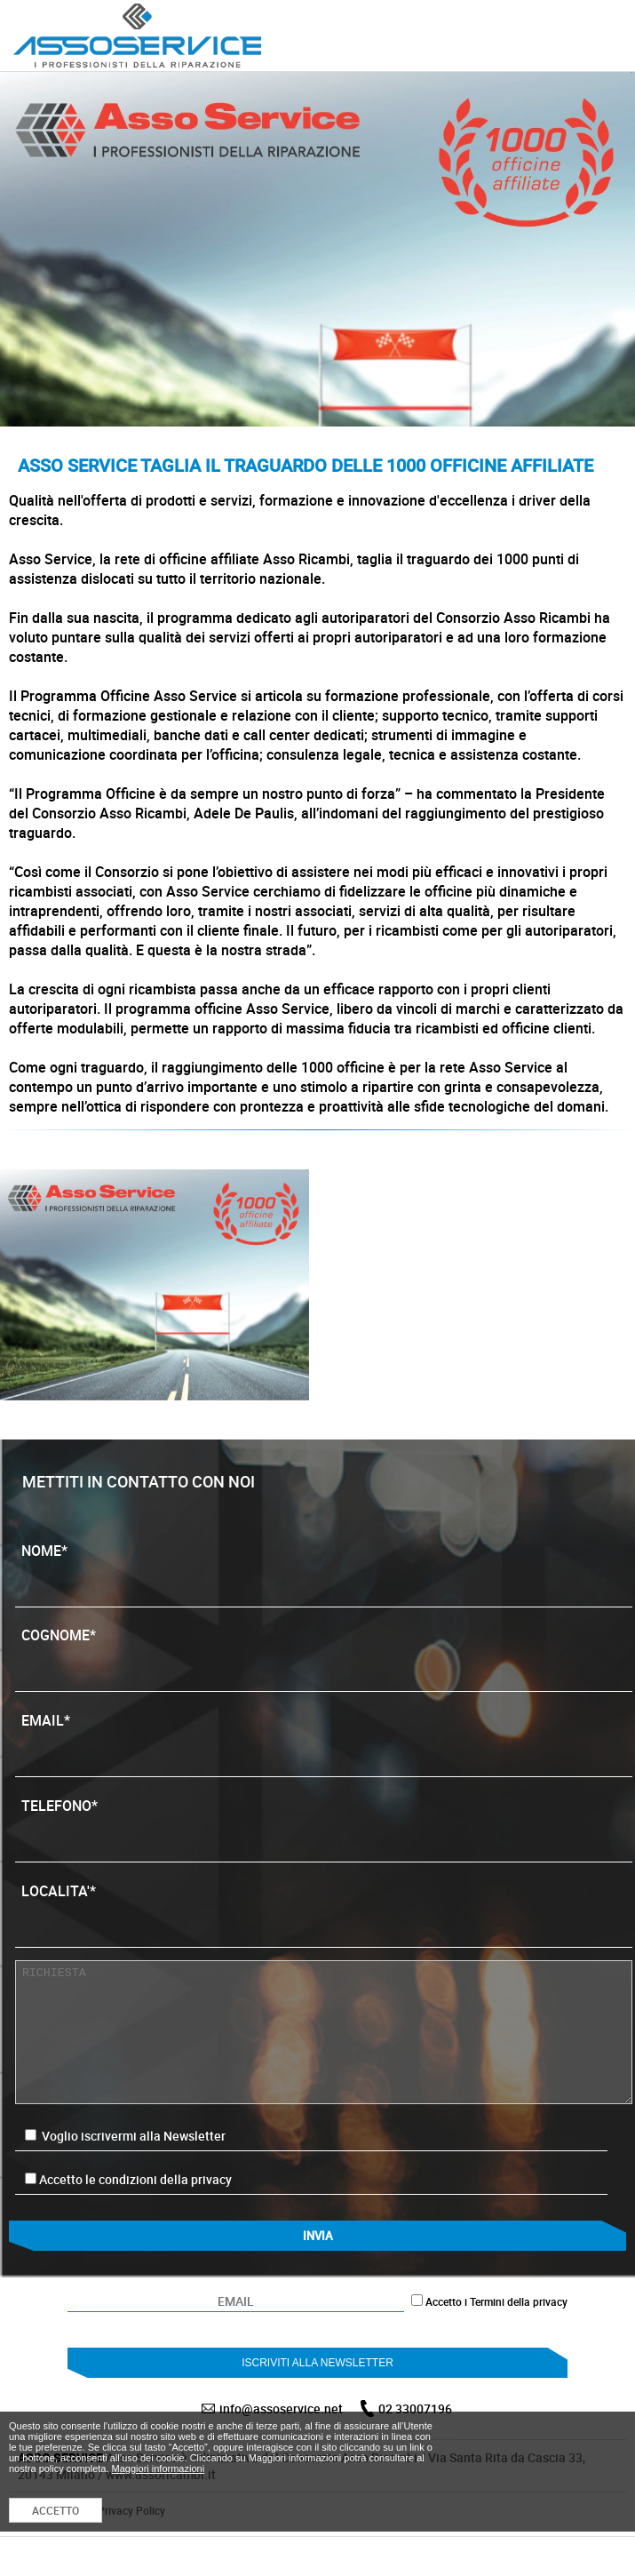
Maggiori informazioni (158, 2468)
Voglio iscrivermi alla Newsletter (125, 2135)
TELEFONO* (323, 1823)
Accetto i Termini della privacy (496, 2301)
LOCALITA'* (323, 1908)
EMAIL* (323, 1738)
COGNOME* (323, 1652)
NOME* (323, 1568)
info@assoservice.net (281, 2408)
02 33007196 (415, 2408)
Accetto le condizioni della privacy (135, 2179)
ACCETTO (55, 2510)
